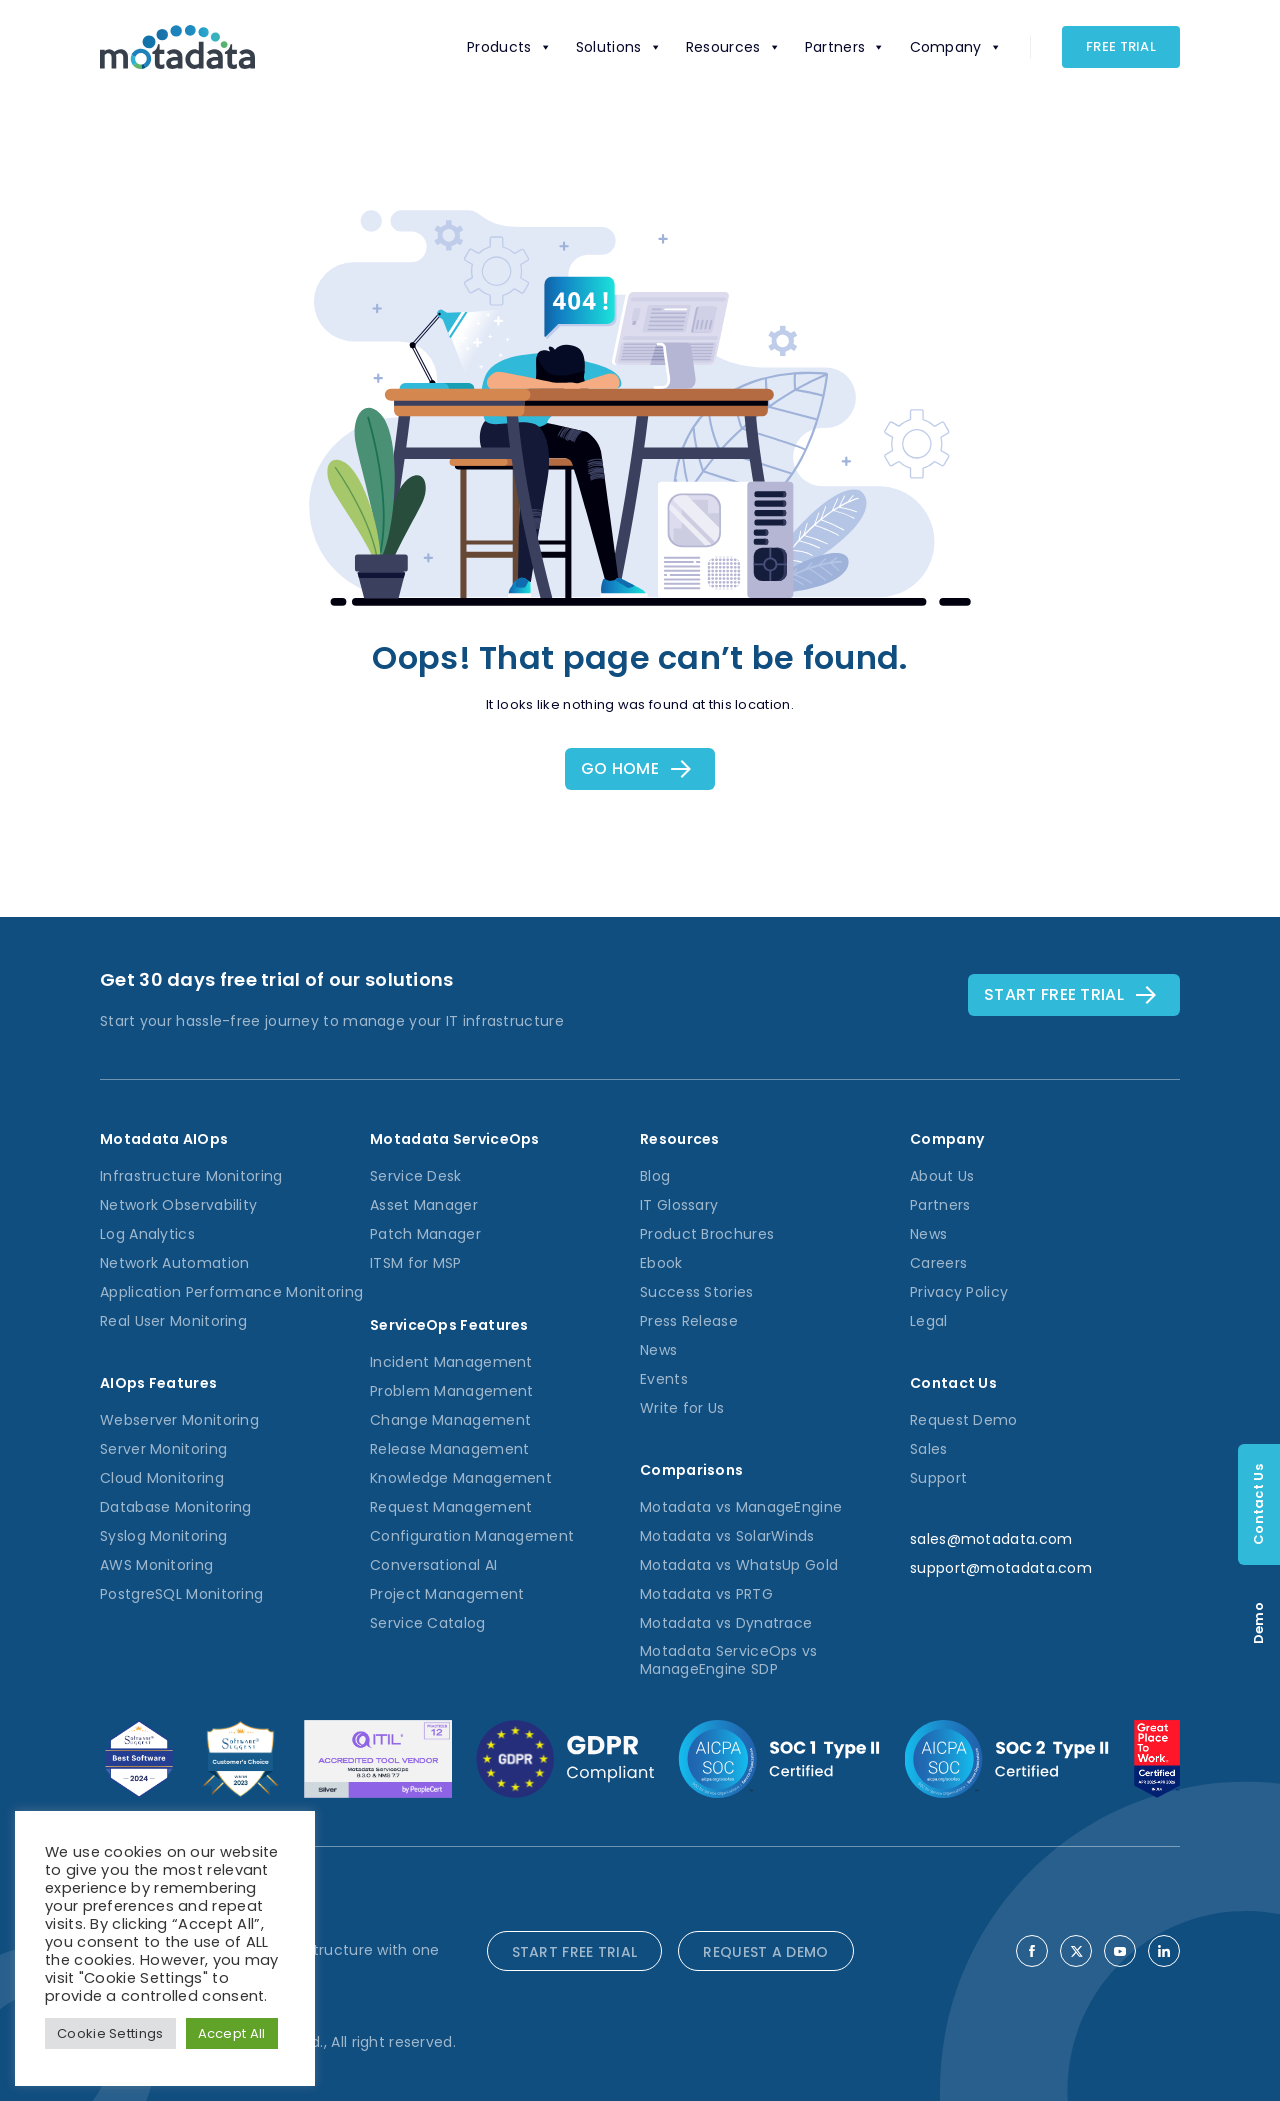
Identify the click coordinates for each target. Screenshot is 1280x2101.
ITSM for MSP (416, 1263)
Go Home (620, 768)
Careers (938, 1263)
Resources (733, 47)
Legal (929, 1321)
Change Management (450, 1420)
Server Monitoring (163, 1449)
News (658, 1350)
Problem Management (451, 1391)
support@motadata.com (1001, 1568)
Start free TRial (1054, 994)
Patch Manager (425, 1234)
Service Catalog (428, 1623)
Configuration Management (472, 1536)
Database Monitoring (176, 1507)
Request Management (451, 1507)
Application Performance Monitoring (231, 1292)
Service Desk (416, 1176)
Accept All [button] (232, 2033)
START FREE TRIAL (575, 1952)
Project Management (447, 1594)
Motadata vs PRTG (706, 1594)
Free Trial (1121, 46)
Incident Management (451, 1362)
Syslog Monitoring (163, 1536)
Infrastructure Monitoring (191, 1176)
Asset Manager (424, 1205)
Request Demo (964, 1420)
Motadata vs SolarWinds (727, 1536)
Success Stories (697, 1292)
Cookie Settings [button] (110, 2033)
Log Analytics (147, 1234)
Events (664, 1379)
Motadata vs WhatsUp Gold (739, 1565)
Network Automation (174, 1263)
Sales (929, 1449)
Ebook (661, 1263)
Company (956, 47)
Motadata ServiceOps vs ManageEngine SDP (729, 1660)
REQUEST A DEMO (765, 1952)
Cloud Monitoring (162, 1478)
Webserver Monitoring (179, 1420)
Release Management (449, 1449)
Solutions (619, 47)
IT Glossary (679, 1205)
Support (938, 1478)
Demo (1258, 1623)
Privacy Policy (959, 1292)
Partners (845, 47)
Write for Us (682, 1408)
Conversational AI (433, 1565)
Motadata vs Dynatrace (726, 1623)
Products (509, 47)
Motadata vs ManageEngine (741, 1507)
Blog (655, 1176)
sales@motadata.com (991, 1539)
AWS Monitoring (156, 1565)
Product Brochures (707, 1234)
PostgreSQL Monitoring (181, 1594)
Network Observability (178, 1205)
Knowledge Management (461, 1478)
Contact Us (1258, 1504)
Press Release (689, 1321)
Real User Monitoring (173, 1321)
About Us (942, 1176)
